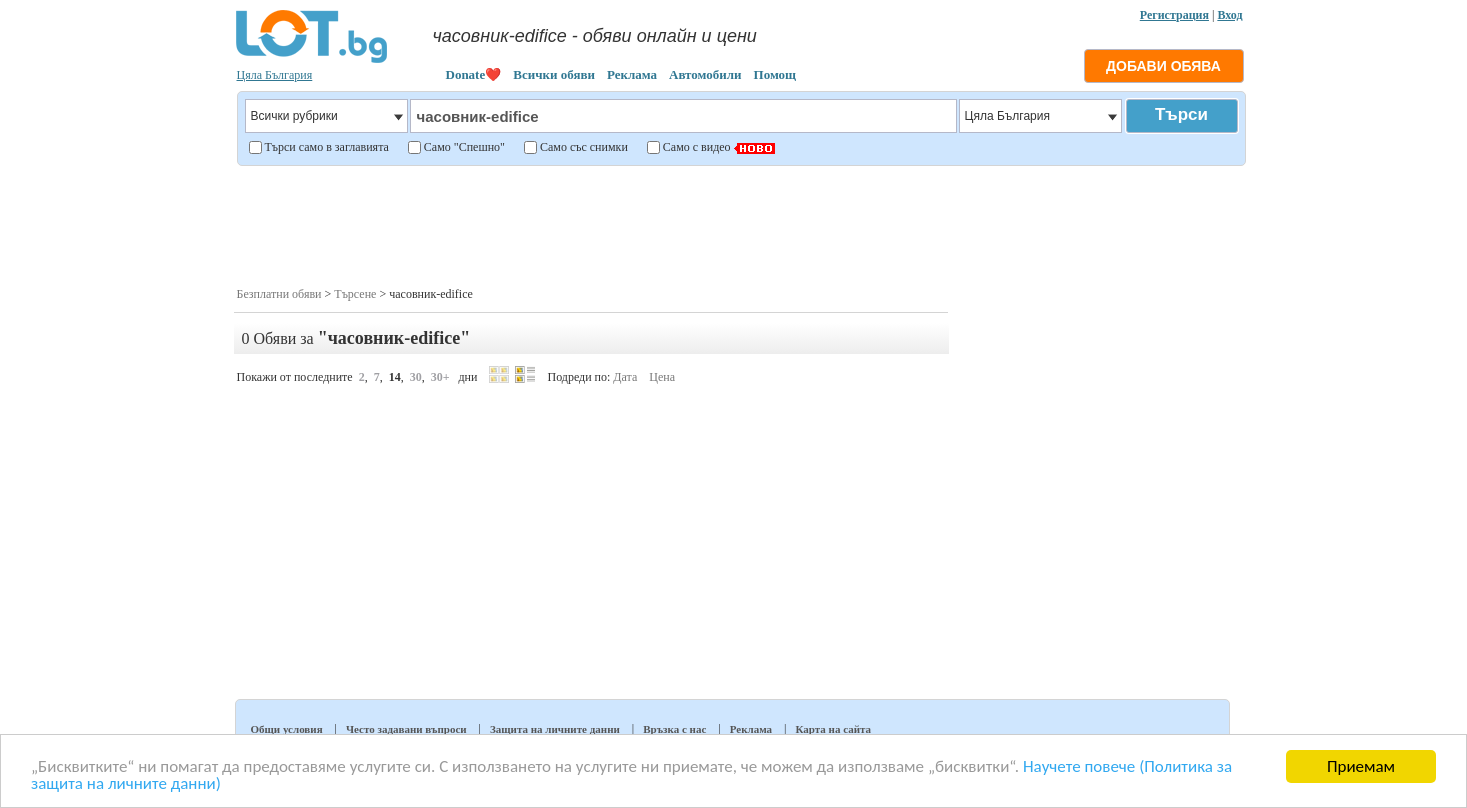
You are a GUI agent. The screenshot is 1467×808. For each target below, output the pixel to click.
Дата (625, 377)
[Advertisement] (740, 224)
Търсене (355, 294)
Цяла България (275, 75)
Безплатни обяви (279, 294)
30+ (440, 377)
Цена (662, 377)
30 (416, 377)
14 (395, 377)
